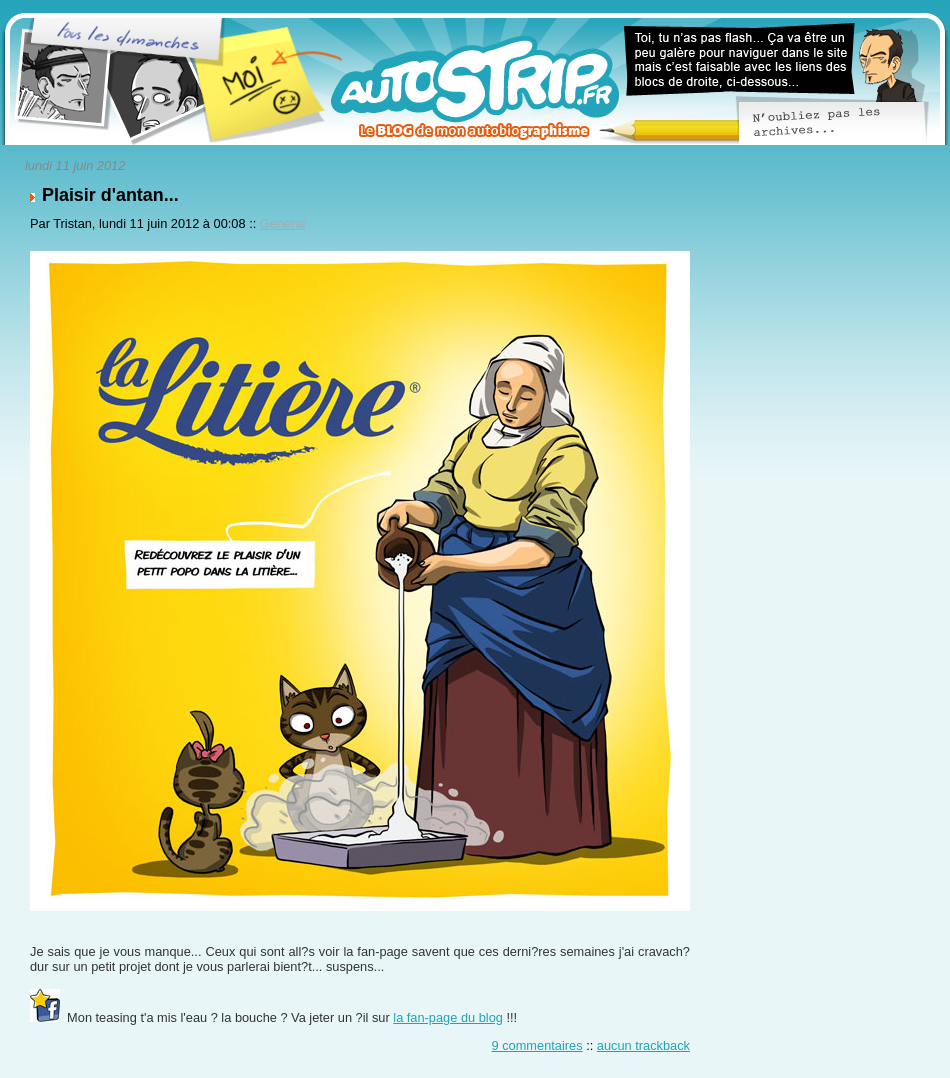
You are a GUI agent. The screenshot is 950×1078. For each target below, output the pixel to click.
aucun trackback (643, 1045)
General (283, 223)
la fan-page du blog (448, 1017)
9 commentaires (537, 1045)
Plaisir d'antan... (110, 195)
